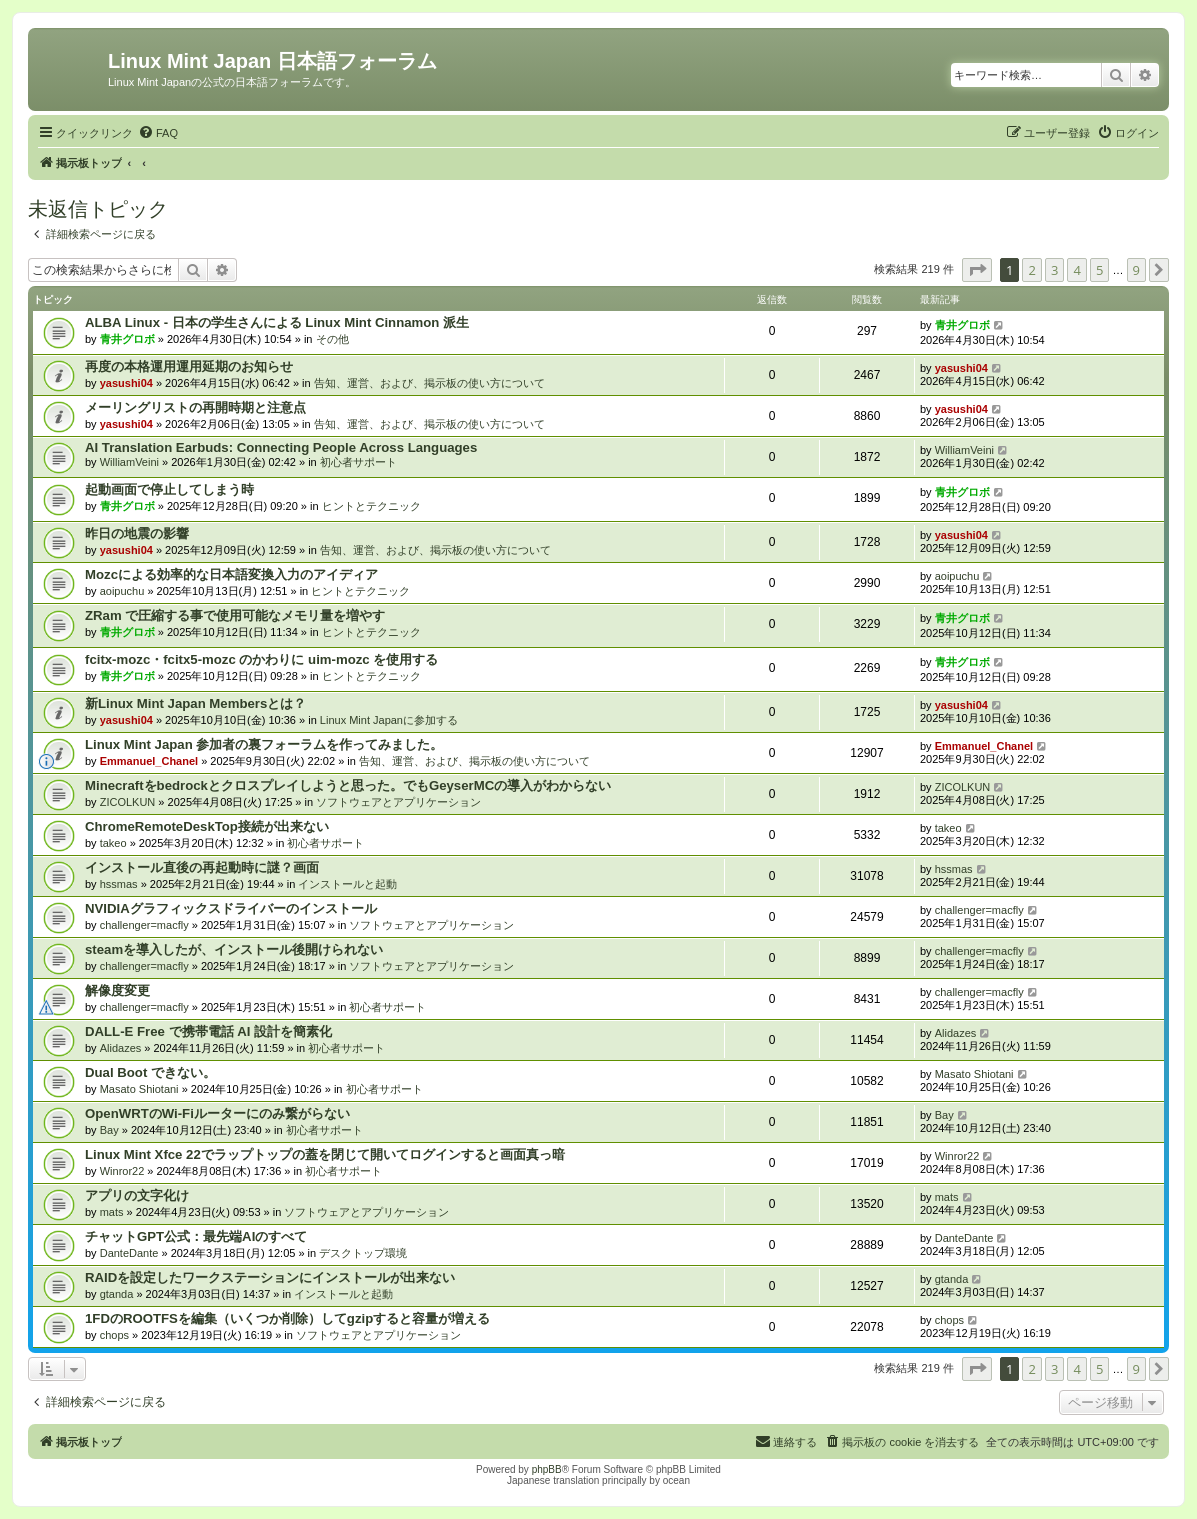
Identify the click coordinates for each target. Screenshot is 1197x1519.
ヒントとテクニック (371, 506)
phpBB (547, 1469)
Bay (109, 1130)
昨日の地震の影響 (137, 533)
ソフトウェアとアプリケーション (398, 802)
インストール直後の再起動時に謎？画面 (202, 867)
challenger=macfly (144, 925)
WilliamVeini (129, 462)
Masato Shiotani (139, 1089)
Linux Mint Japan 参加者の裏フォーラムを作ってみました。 (264, 744)
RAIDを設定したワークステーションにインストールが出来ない (270, 1277)
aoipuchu (122, 591)
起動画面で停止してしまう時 (169, 489)
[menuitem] (158, 133)
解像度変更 (117, 990)
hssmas (119, 884)
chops (114, 1335)
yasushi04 (126, 383)
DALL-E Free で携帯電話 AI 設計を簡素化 (208, 1031)
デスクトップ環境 (363, 1253)
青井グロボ (127, 339)
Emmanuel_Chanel (149, 761)
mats (112, 1212)
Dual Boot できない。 (150, 1072)
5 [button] (1099, 270)
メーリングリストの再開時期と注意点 (195, 407)
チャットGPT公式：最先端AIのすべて (196, 1236)
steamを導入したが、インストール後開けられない (234, 949)
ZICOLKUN (128, 802)
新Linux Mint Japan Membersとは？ (195, 703)
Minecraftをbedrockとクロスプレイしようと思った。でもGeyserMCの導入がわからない (348, 785)
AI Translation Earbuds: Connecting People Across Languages (281, 447)
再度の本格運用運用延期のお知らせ (189, 366)
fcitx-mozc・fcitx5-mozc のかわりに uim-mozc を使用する (261, 659)
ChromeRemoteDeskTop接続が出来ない (207, 826)
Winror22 (122, 1171)
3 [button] (1054, 270)
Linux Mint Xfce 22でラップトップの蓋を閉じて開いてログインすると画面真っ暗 (325, 1154)
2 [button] (1031, 270)
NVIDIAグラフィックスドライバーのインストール (231, 908)
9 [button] (1136, 270)
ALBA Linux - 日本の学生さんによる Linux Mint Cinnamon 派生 (277, 322)
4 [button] (1076, 270)
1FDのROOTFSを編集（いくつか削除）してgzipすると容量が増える (287, 1318)
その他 (332, 339)
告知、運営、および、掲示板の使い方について (429, 383)
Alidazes (121, 1048)
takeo (113, 843)
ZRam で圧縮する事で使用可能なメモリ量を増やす (235, 615)
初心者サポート (358, 462)
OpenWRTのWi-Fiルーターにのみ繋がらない (217, 1113)
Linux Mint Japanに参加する (389, 720)
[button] (977, 270)
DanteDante (129, 1253)
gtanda (117, 1294)
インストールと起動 (347, 884)
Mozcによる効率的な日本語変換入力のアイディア (231, 574)
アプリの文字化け (137, 1195)
